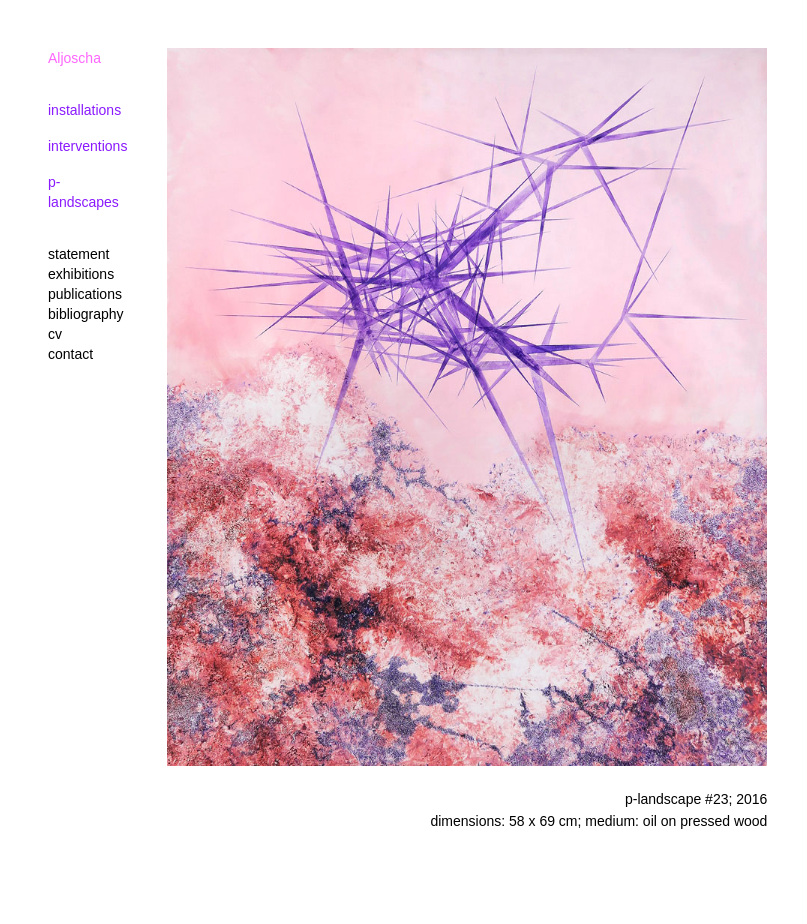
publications (85, 294)
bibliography (86, 314)
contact (70, 354)
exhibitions (81, 274)
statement (78, 254)
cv (55, 334)
